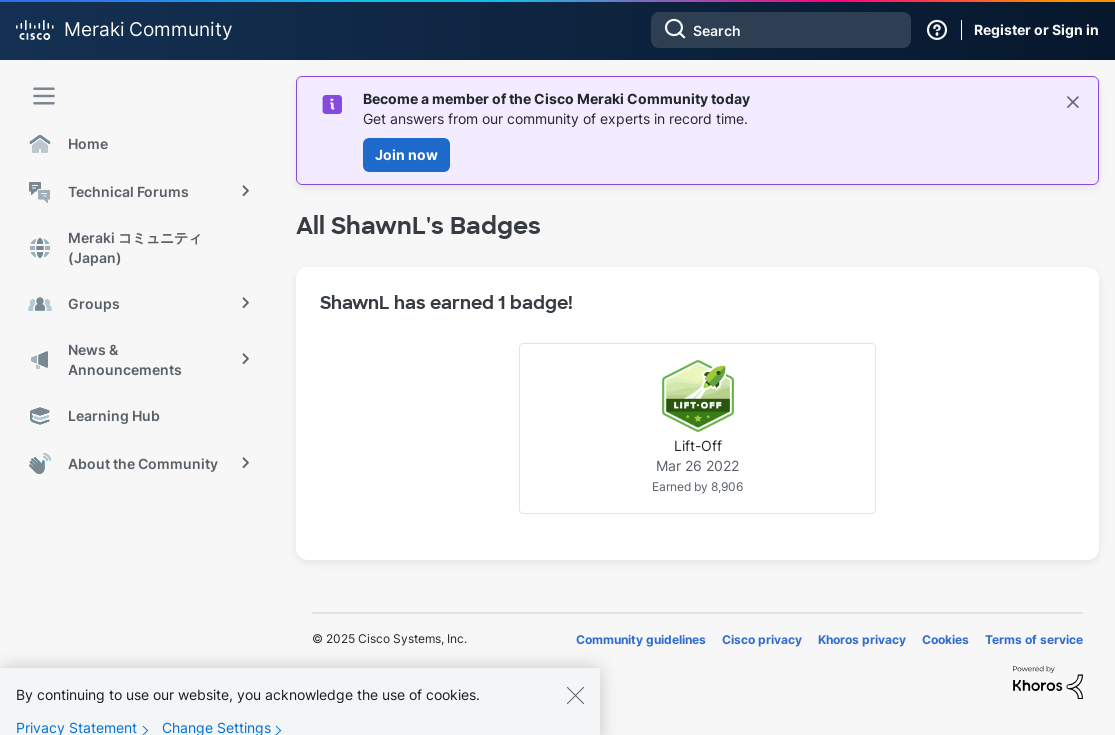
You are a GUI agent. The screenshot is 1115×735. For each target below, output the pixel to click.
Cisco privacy (762, 639)
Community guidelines (641, 639)
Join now (406, 154)
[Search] (781, 30)
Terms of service (1034, 639)
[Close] (575, 706)
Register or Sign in (1036, 29)
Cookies (945, 639)
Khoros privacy (862, 639)
